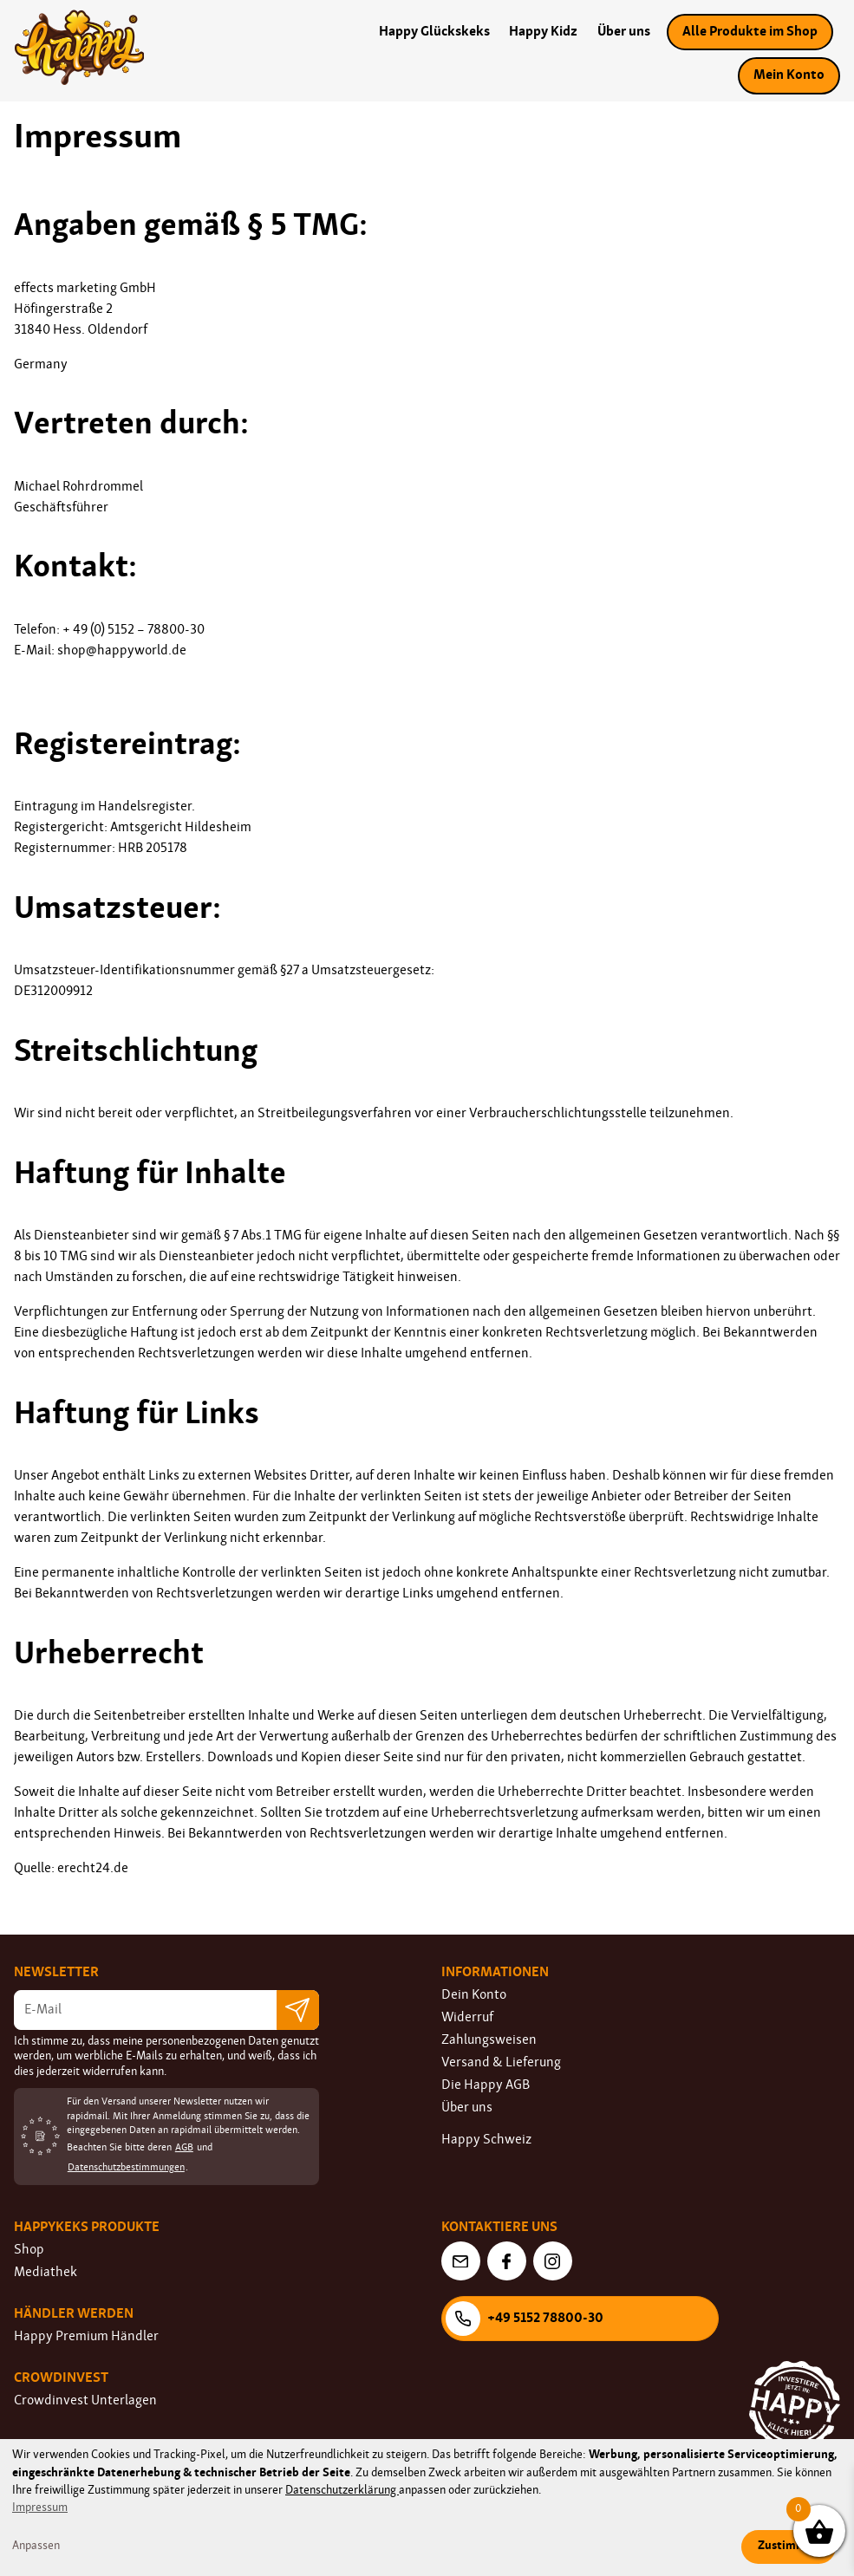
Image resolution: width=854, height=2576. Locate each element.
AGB (184, 2148)
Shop (29, 2250)
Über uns (623, 32)
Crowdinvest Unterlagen (85, 2401)
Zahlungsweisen (489, 2040)
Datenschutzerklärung (342, 2490)
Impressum (40, 2507)
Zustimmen (788, 2546)
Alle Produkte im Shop (750, 32)
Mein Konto (789, 75)
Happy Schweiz (486, 2140)
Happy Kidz (543, 32)
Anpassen (36, 2546)
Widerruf (467, 2018)
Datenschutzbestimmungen (126, 2168)
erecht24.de (92, 1869)
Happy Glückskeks (434, 32)
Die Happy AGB (485, 2085)
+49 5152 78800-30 (524, 2318)
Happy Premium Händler (86, 2337)
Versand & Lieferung (501, 2063)
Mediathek (45, 2273)
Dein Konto (473, 1995)
